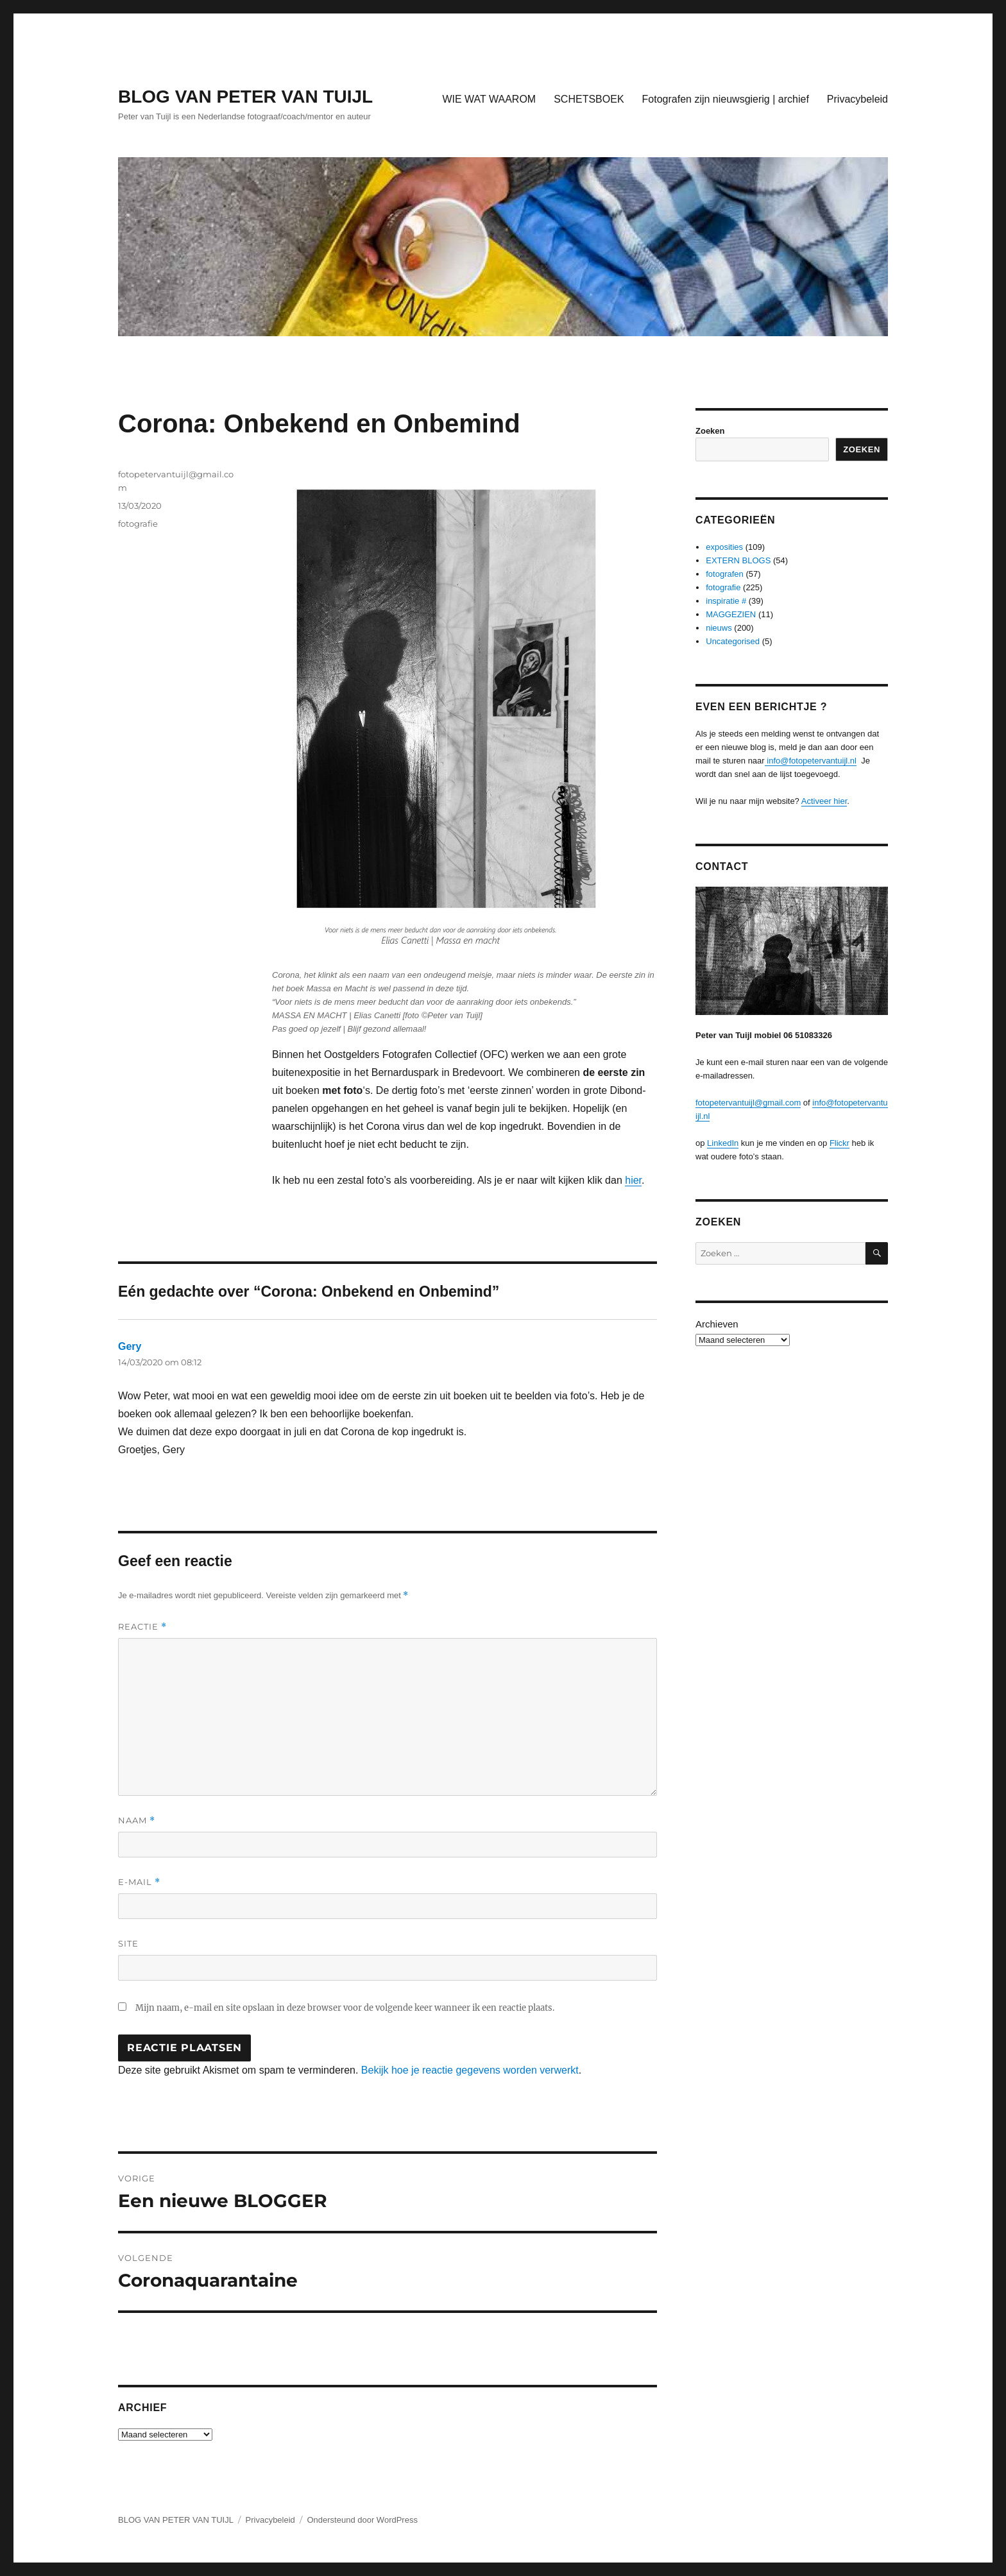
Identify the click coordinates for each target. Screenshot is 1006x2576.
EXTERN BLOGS (738, 560)
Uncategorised (733, 641)
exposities (724, 547)
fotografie (138, 523)
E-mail (139, 1882)
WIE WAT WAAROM (489, 99)
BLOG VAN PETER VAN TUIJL (245, 97)
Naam (136, 1820)
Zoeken (710, 431)
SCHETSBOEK (589, 99)
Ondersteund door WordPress (362, 2520)
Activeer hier (824, 801)
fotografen (725, 574)
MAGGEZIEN (731, 614)
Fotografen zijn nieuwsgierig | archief (725, 99)
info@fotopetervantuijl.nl (811, 760)
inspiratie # (726, 601)
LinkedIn (722, 1143)
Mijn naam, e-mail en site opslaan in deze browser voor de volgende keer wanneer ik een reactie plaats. (344, 2007)
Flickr (839, 1143)
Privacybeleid (857, 99)
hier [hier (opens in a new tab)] (633, 1180)
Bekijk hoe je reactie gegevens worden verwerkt (470, 2070)
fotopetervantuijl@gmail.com (748, 1102)
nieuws (718, 628)
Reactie (142, 1626)
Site (128, 1943)
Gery (129, 1346)
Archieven (716, 1323)
